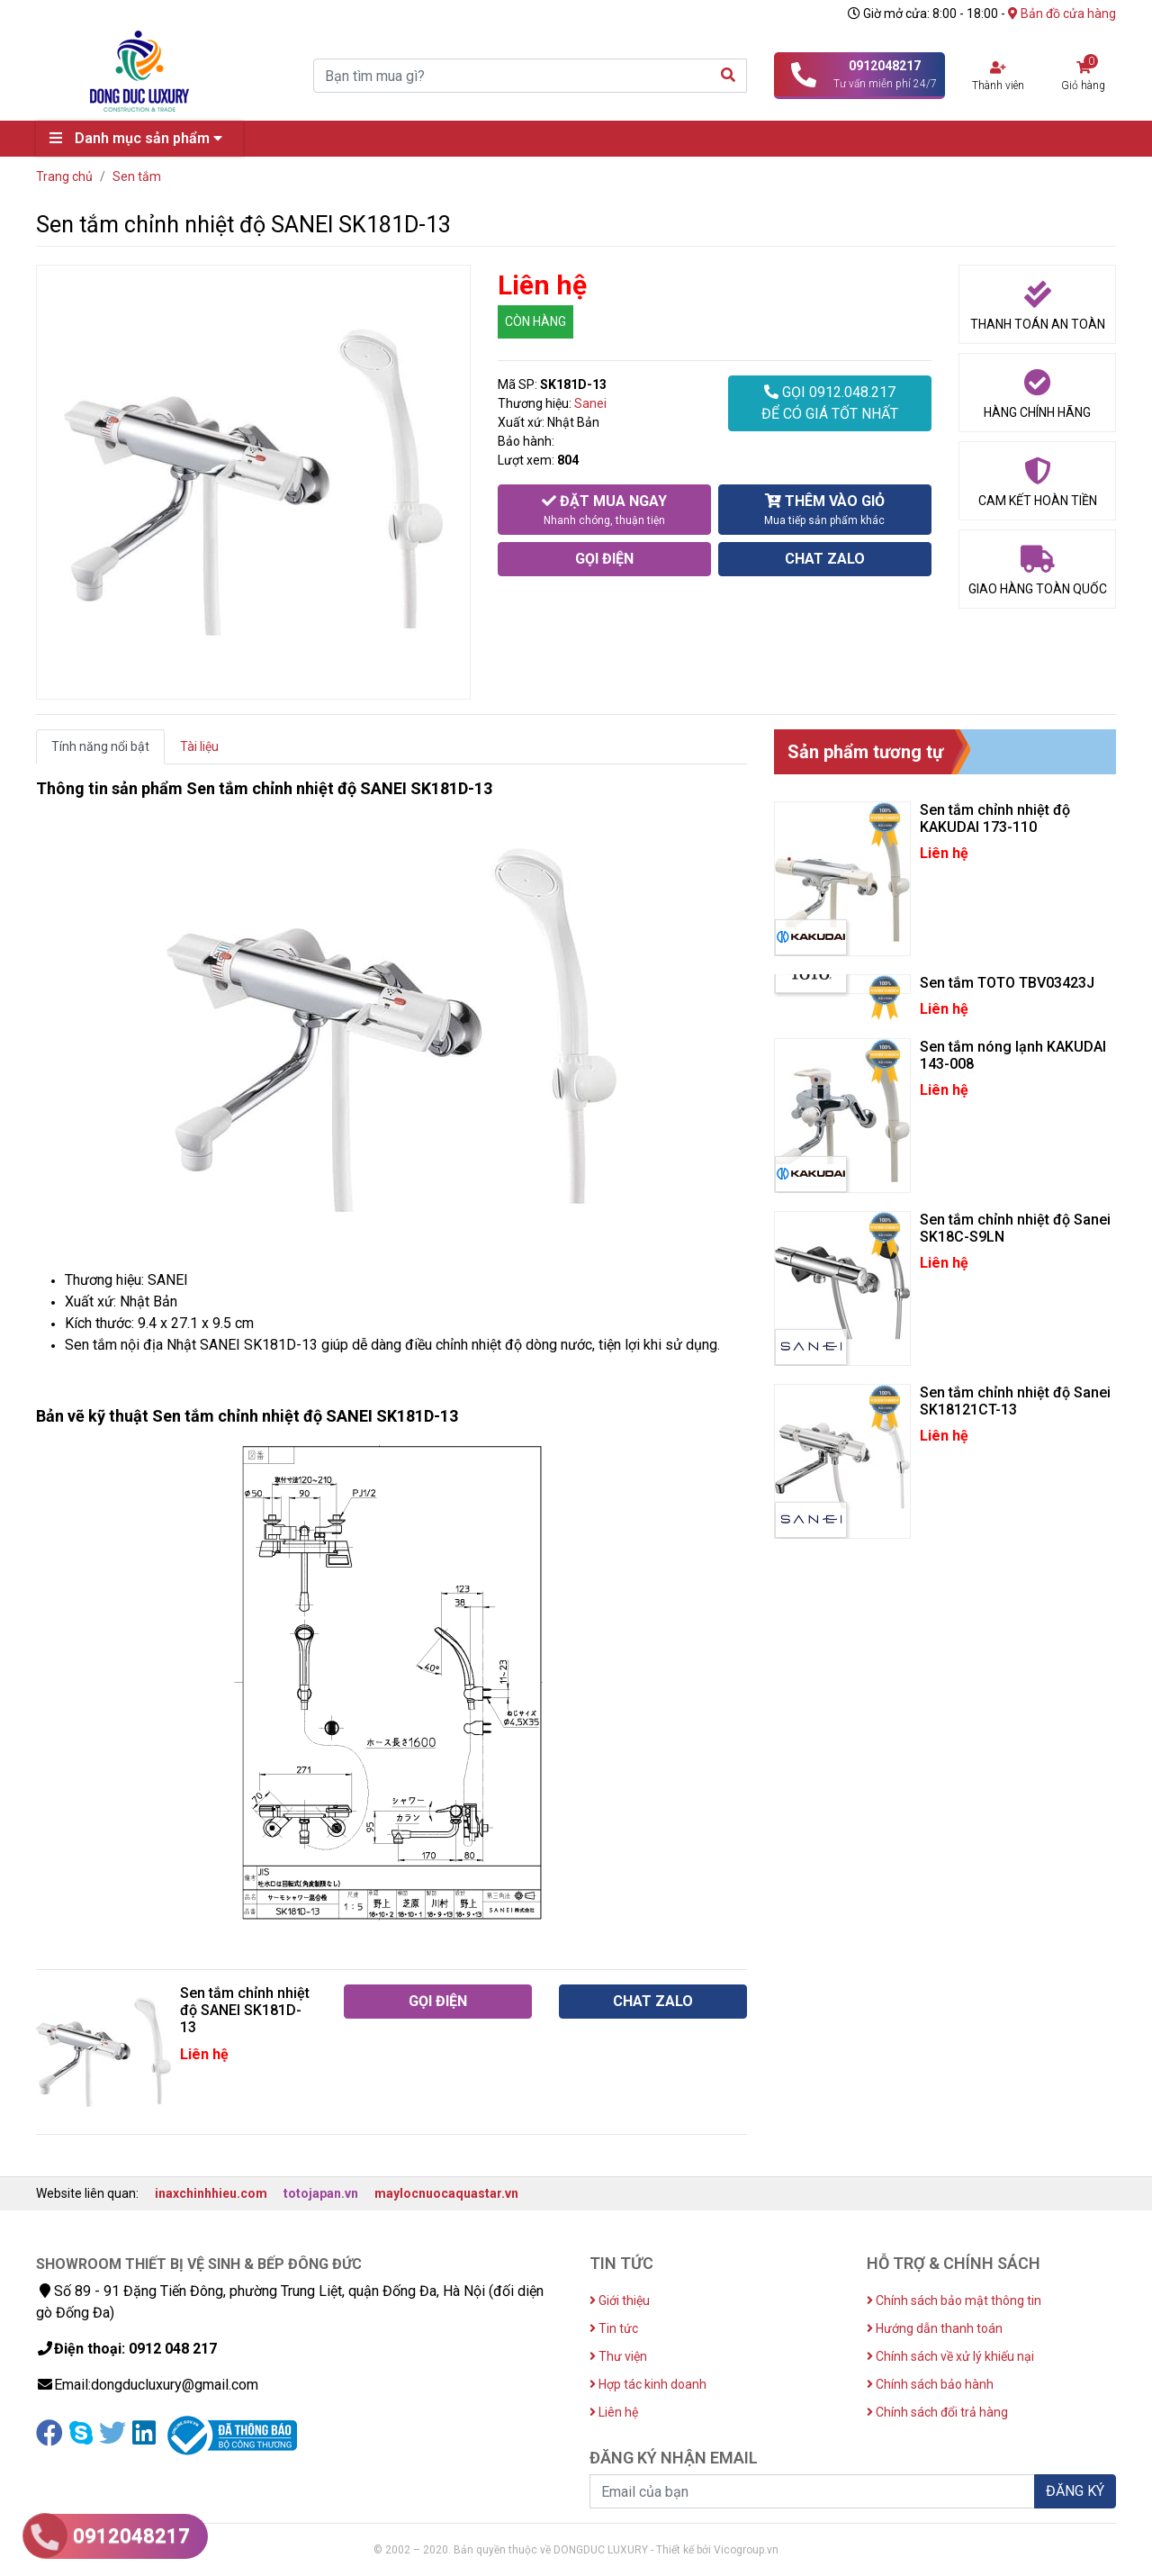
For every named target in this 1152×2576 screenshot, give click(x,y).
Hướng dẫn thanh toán (935, 2328)
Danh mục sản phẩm (140, 138)
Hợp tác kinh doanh (648, 2384)
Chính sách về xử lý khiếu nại (950, 2356)
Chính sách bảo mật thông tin (954, 2300)
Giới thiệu (620, 2300)
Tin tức (614, 2328)
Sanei (590, 403)
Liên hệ (614, 2412)
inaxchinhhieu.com (211, 2193)
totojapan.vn (321, 2193)
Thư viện (618, 2356)
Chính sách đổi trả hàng (937, 2412)
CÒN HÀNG (535, 321)
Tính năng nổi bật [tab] (100, 746)
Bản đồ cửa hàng (1062, 13)
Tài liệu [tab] (199, 746)
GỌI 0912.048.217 (830, 404)
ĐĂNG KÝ (1075, 2490)
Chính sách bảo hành (930, 2384)
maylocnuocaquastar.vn (446, 2193)
